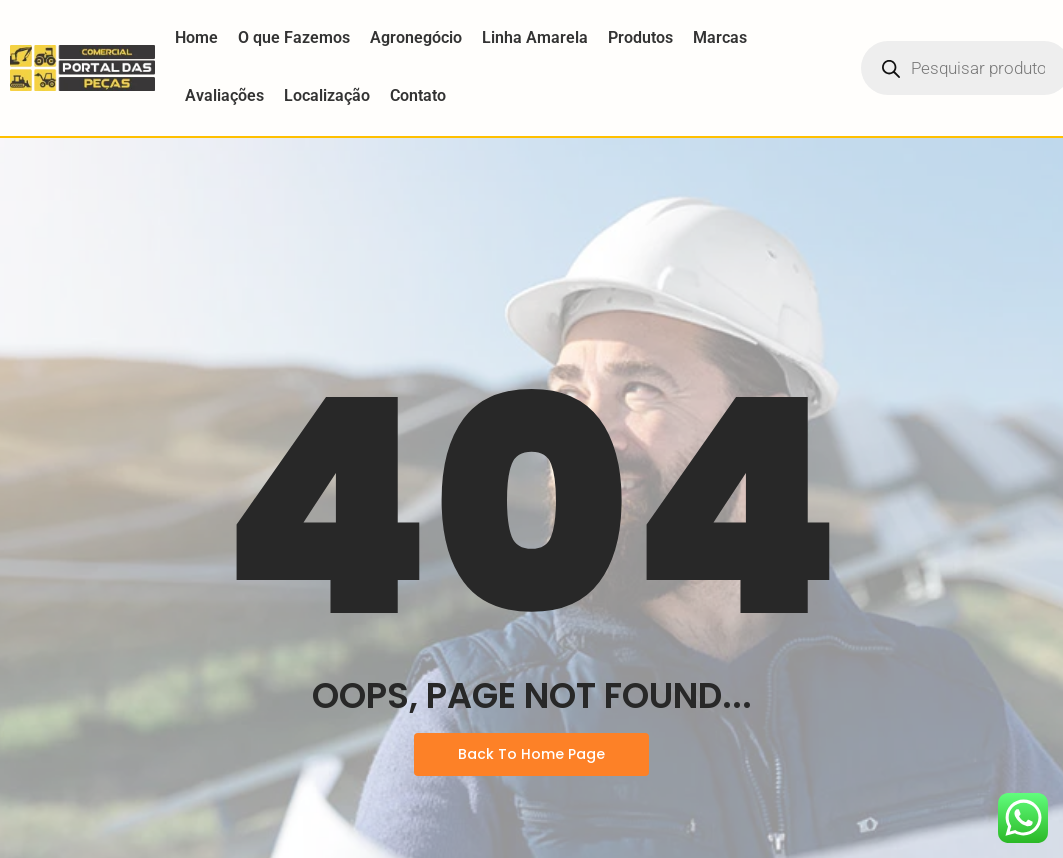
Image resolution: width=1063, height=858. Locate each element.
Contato (418, 95)
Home (196, 37)
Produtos (640, 37)
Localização (327, 95)
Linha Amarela (535, 37)
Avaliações (224, 95)
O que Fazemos (294, 37)
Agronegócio (416, 37)
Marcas (720, 37)
